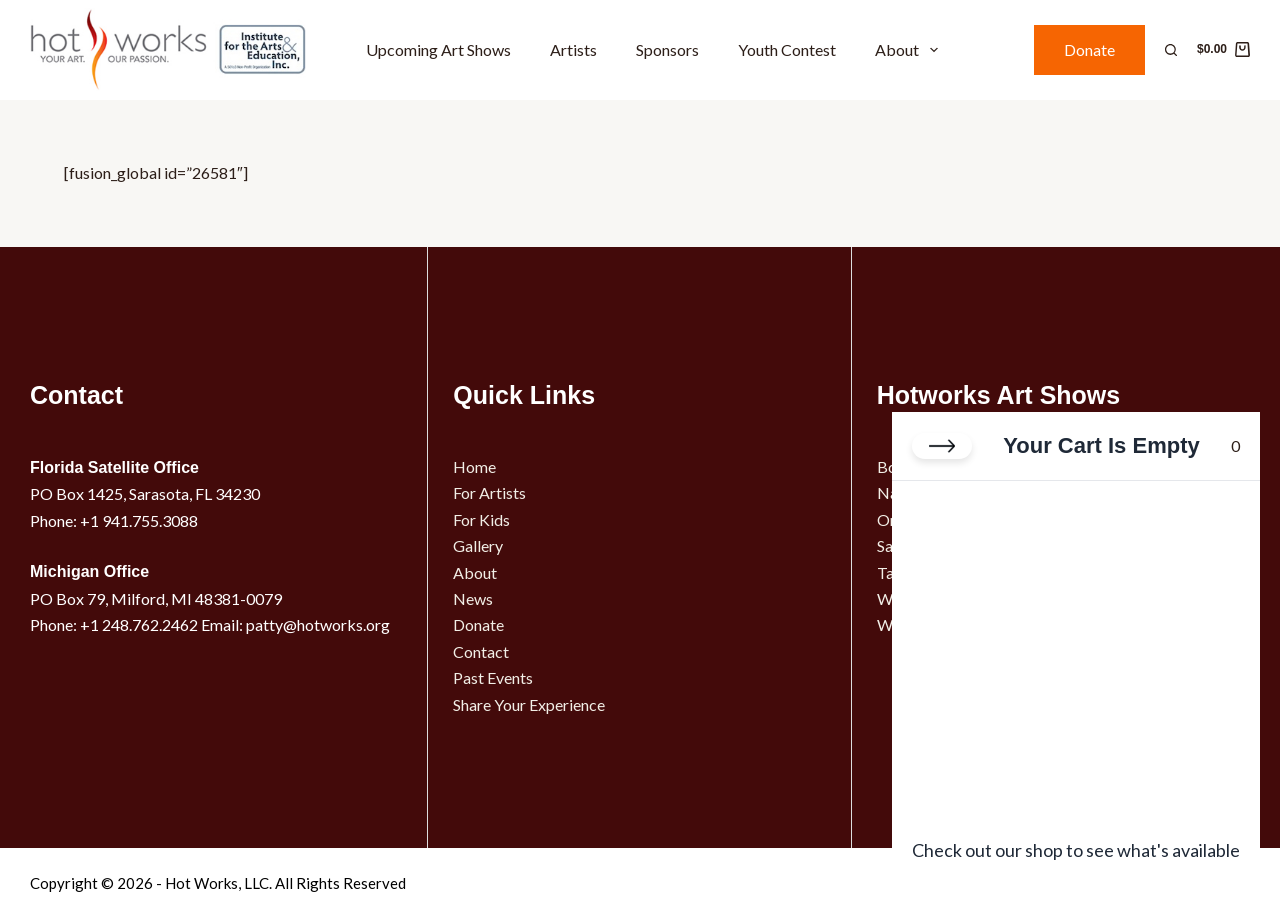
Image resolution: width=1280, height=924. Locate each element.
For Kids (481, 519)
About (910, 50)
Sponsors (667, 49)
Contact (481, 651)
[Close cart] (942, 446)
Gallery (478, 545)
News (473, 598)
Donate (1089, 49)
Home (474, 466)
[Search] (1171, 50)
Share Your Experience (529, 704)
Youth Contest (787, 49)
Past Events (493, 677)
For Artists (489, 492)
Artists (573, 49)
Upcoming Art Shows (438, 49)
